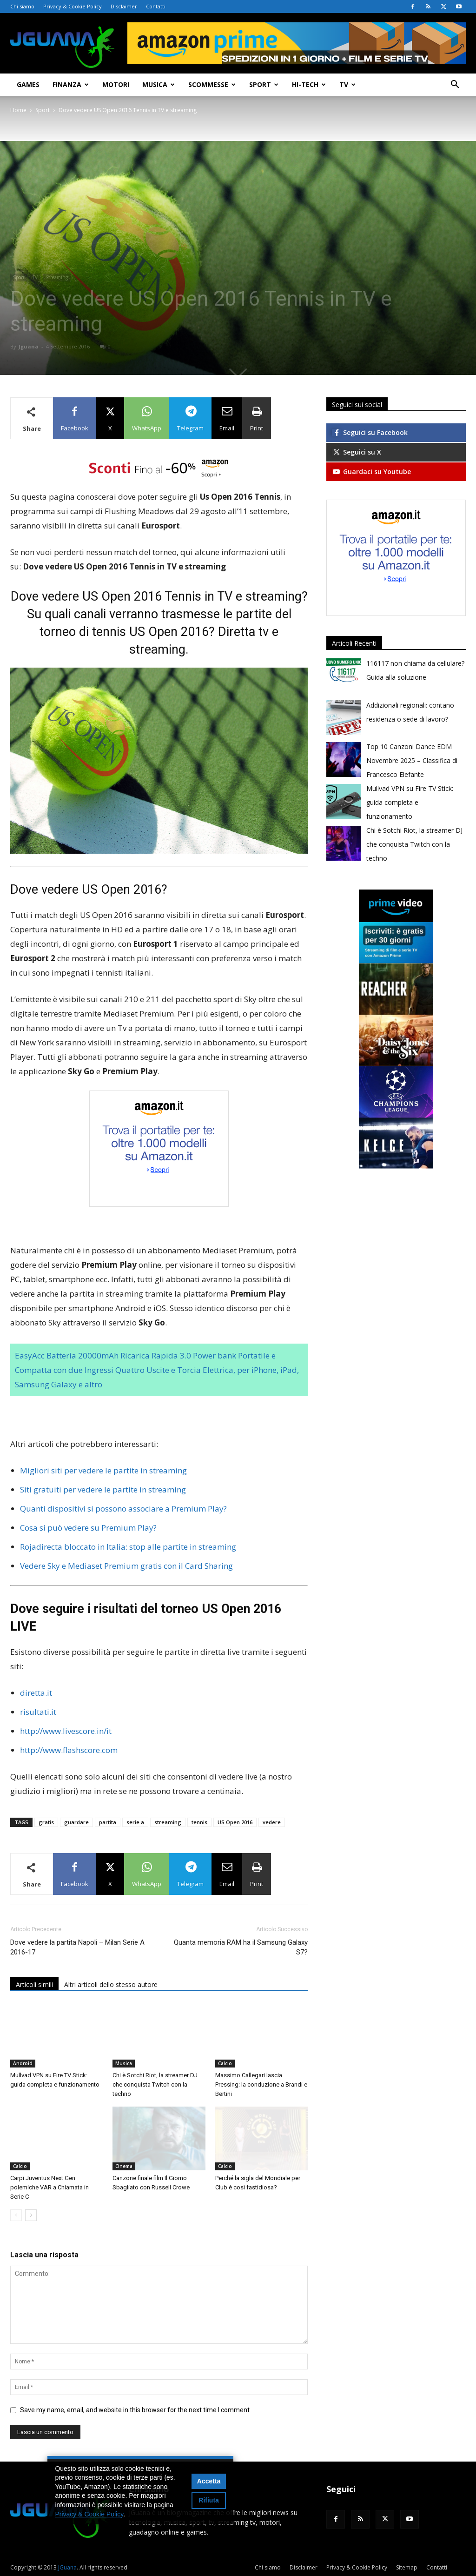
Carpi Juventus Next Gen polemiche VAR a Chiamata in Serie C (49, 2187)
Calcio (225, 2063)
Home (18, 110)
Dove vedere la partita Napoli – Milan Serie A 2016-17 (77, 1947)
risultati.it (38, 1711)
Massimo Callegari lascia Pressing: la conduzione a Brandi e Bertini (261, 2084)
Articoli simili (34, 1984)
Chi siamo (22, 6)
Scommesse (212, 84)
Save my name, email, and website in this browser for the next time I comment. (135, 2410)
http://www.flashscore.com (69, 1750)
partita (107, 1822)
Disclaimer (124, 6)
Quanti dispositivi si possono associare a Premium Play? (123, 1508)
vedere (272, 1822)
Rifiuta (208, 2500)
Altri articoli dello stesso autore (111, 1984)
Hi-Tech (309, 84)
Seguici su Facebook (370, 432)
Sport (263, 84)
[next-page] (31, 2215)
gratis (46, 1822)
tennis (199, 1822)
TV (347, 84)
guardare (76, 1822)
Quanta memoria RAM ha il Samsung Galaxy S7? (241, 1947)
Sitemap (406, 2567)
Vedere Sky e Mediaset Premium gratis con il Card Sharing (126, 1565)
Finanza (71, 84)
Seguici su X (356, 452)
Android (23, 2063)
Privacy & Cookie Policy (72, 6)
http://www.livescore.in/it (66, 1731)
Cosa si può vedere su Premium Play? (88, 1527)
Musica (158, 84)
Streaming (57, 277)
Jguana (29, 346)
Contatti (155, 6)
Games (28, 84)
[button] (454, 85)
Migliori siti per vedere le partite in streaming (103, 1470)
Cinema (123, 2166)
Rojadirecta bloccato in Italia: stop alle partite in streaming (128, 1546)
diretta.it (36, 1692)
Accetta (209, 2481)
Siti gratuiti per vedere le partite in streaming (103, 1489)
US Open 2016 (235, 1822)
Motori (115, 84)
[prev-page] (16, 2215)
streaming (167, 1822)
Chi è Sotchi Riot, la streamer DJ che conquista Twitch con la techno (155, 2084)
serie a (135, 1822)
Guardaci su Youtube (371, 471)
